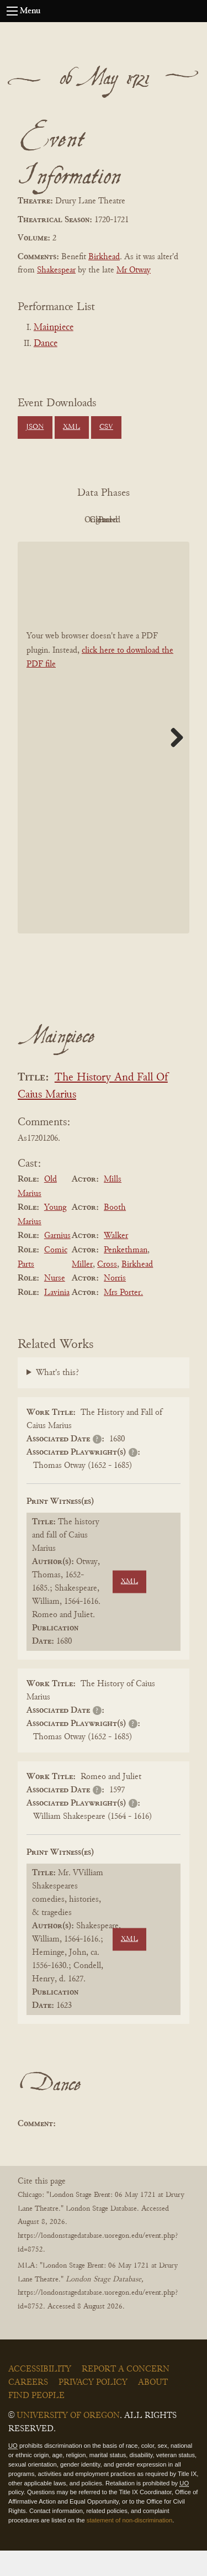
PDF (70, 520)
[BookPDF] (103, 762)
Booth (115, 1232)
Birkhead (104, 257)
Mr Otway (133, 270)
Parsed (131, 545)
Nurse (54, 1303)
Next (173, 763)
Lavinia (57, 1317)
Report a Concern (125, 2394)
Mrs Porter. (123, 1317)
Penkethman (125, 1275)
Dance (45, 344)
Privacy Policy (93, 2408)
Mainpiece (53, 328)
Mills (112, 1204)
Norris (115, 1303)
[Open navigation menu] (12, 11)
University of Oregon (68, 2441)
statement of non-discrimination (129, 2545)
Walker (116, 1261)
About (153, 2408)
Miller (82, 1289)
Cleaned (70, 545)
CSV (106, 427)
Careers (28, 2408)
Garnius (57, 1261)
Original (131, 520)
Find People (36, 2421)
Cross (107, 1289)
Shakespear (56, 270)
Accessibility (39, 2394)
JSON (35, 427)
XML (71, 427)
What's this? (57, 1398)
